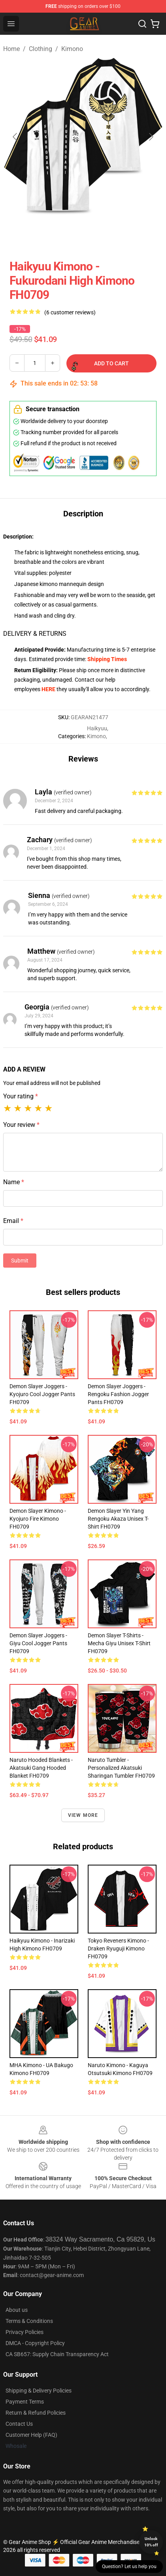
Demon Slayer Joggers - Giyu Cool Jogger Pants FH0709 (38, 1643)
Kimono (72, 49)
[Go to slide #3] (104, 234)
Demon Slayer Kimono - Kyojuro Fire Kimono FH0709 (37, 1519)
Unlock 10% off (151, 2541)
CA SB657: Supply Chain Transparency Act (57, 2354)
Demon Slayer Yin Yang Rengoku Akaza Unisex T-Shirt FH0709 (118, 1519)
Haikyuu (97, 728)
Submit (19, 1260)
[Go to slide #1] (22, 234)
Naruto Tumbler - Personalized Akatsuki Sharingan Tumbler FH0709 (121, 1768)
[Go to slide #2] (63, 234)
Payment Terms (25, 2401)
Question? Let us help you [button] (129, 2566)
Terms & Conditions (29, 2321)
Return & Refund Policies (36, 2413)
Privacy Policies (24, 2332)
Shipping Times (107, 659)
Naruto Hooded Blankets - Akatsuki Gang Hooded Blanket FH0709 (41, 1768)
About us (17, 2310)
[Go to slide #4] (145, 234)
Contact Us (19, 2424)
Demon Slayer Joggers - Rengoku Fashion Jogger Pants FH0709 (118, 1394)
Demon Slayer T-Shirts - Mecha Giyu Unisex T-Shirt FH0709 (119, 1643)
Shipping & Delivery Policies (39, 2390)
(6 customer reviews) (70, 312)
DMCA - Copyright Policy (35, 2343)
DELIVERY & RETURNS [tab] (34, 633)
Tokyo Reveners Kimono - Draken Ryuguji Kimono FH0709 (118, 1948)
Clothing (40, 49)
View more (83, 1815)
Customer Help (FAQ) (31, 2435)
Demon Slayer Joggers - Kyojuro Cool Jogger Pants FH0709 (42, 1394)
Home (11, 49)
